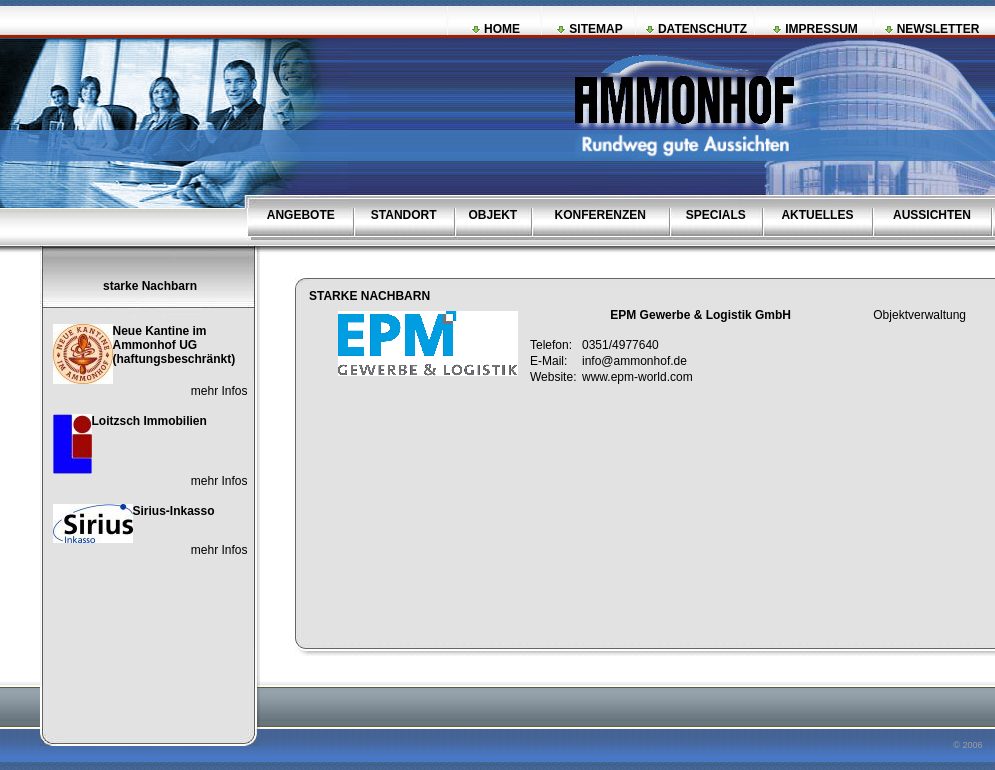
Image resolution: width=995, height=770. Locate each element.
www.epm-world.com (637, 377)
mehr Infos (219, 391)
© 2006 (969, 745)
